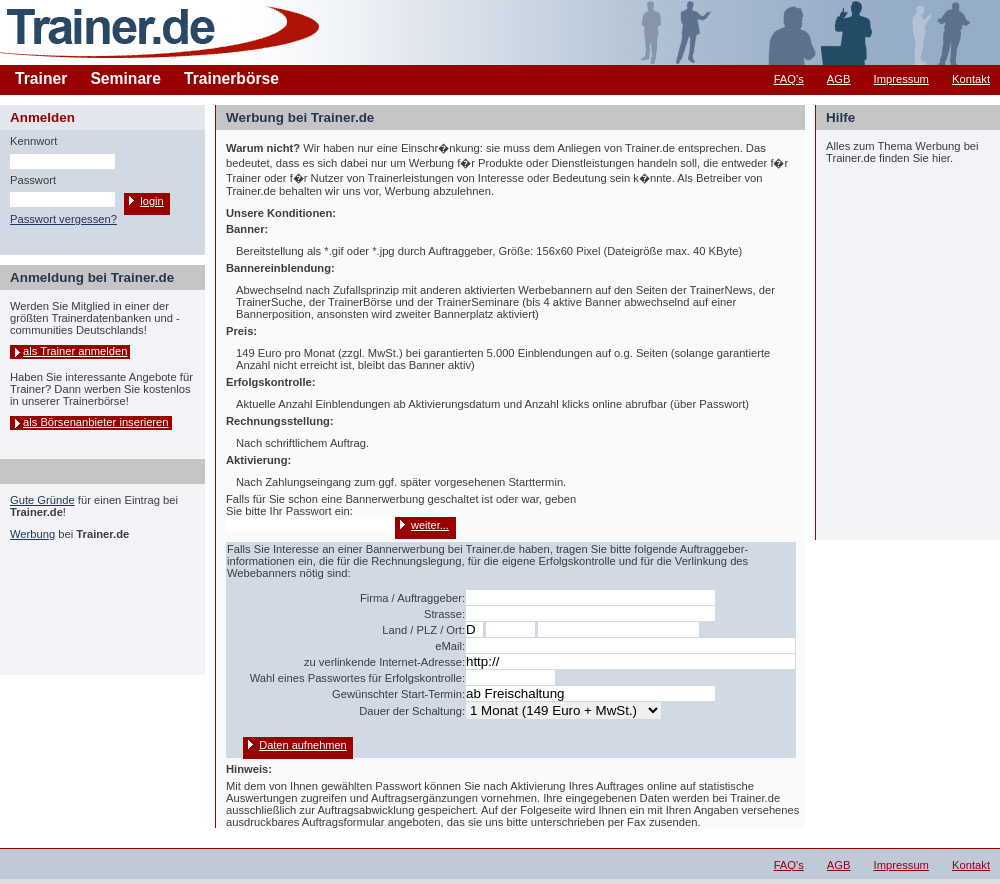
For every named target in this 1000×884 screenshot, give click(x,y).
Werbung (32, 534)
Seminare (125, 78)
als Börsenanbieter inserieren (96, 422)
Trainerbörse (231, 78)
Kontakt (971, 79)
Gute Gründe (42, 500)
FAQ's (789, 79)
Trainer (41, 78)
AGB (839, 79)
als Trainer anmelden (75, 351)
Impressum (901, 79)
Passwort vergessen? (63, 219)
